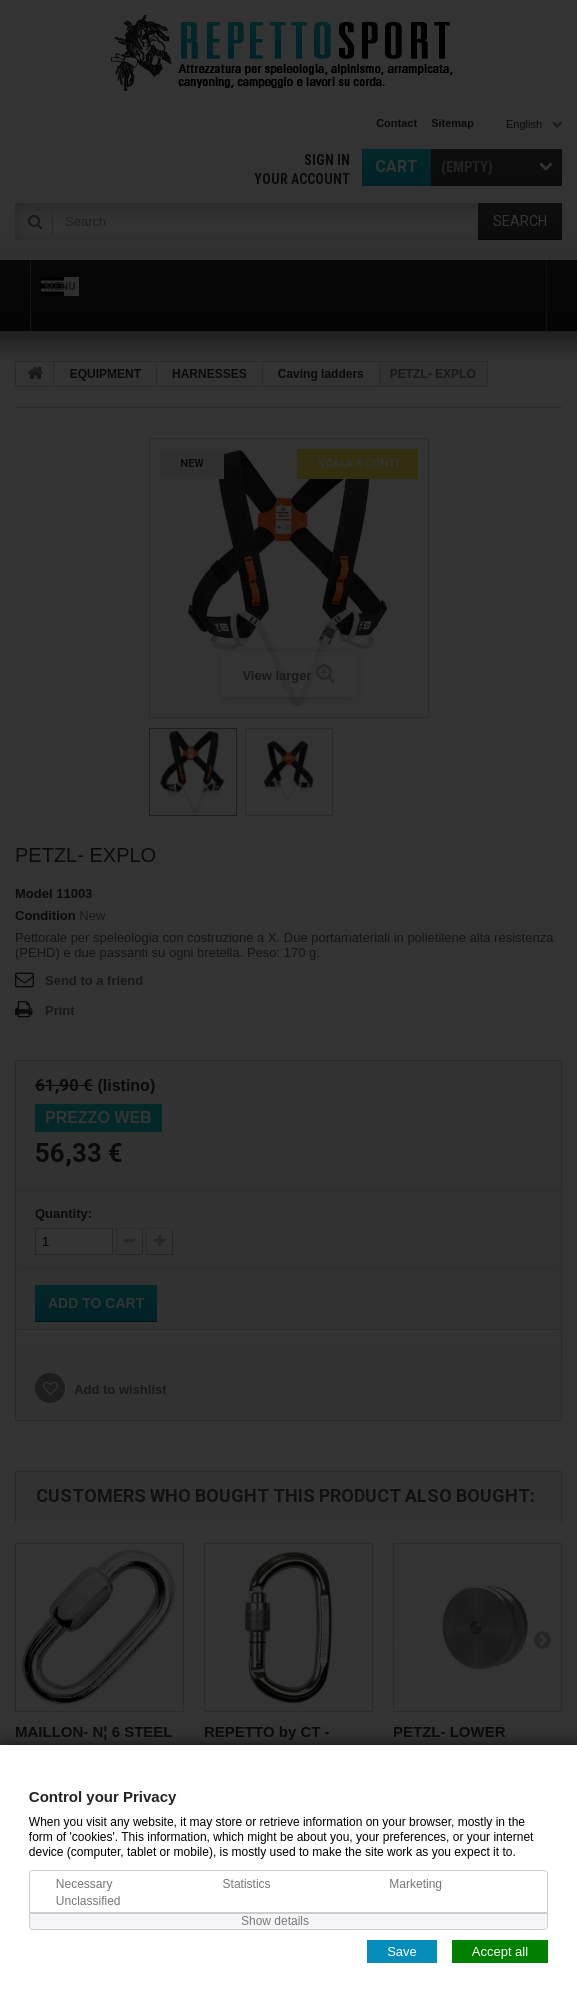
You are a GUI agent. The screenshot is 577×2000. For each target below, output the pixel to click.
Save (402, 1950)
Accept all (500, 1950)
